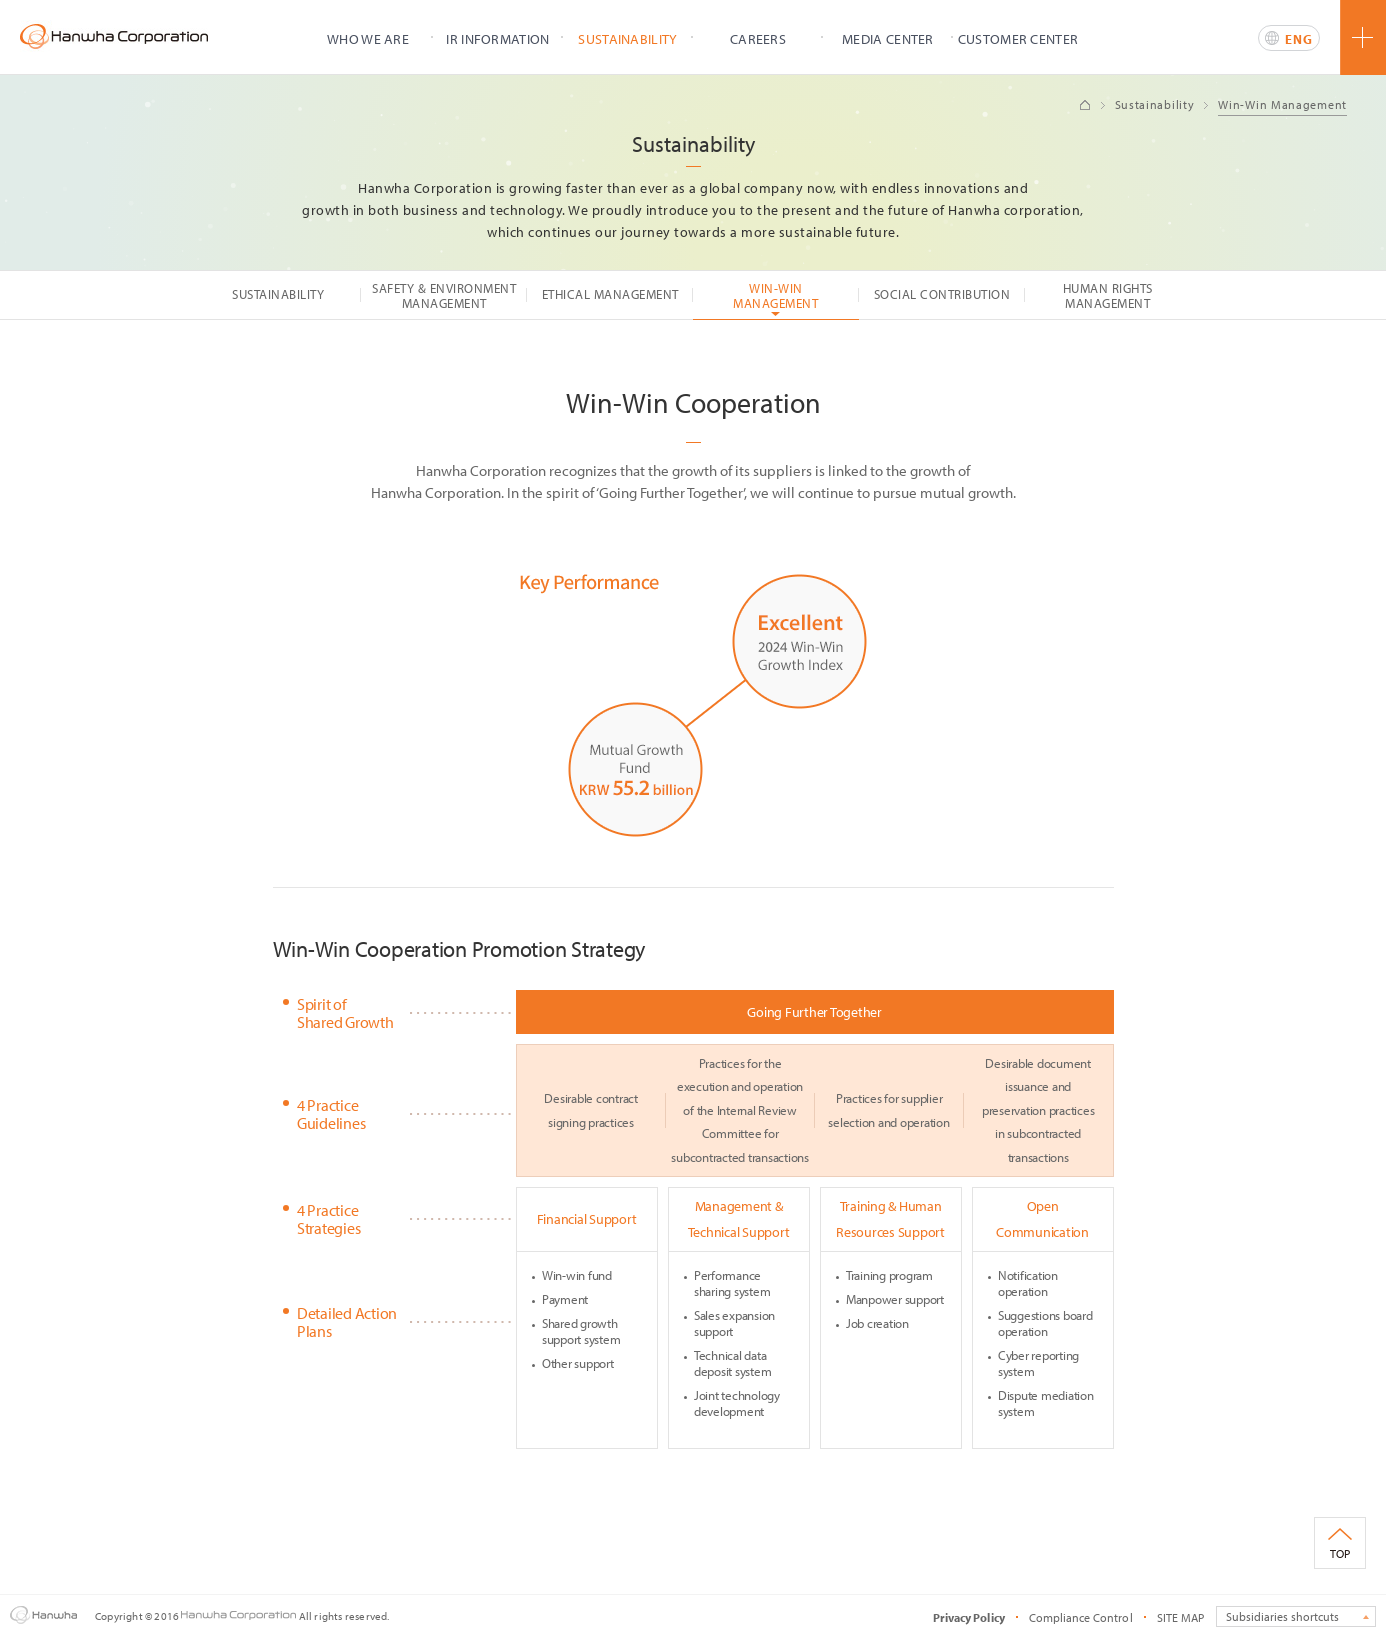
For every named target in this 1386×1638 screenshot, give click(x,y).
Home (1085, 105)
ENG (1299, 39)
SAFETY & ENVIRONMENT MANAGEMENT (444, 295)
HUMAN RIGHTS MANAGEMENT (1108, 295)
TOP (1340, 1553)
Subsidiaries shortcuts (1282, 1616)
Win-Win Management (1282, 104)
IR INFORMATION (497, 39)
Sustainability (1155, 104)
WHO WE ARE (368, 39)
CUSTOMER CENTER (1018, 39)
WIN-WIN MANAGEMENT (775, 295)
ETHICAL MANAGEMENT (610, 294)
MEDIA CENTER (888, 39)
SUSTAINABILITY (627, 39)
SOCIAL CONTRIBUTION (942, 294)
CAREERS (758, 39)
